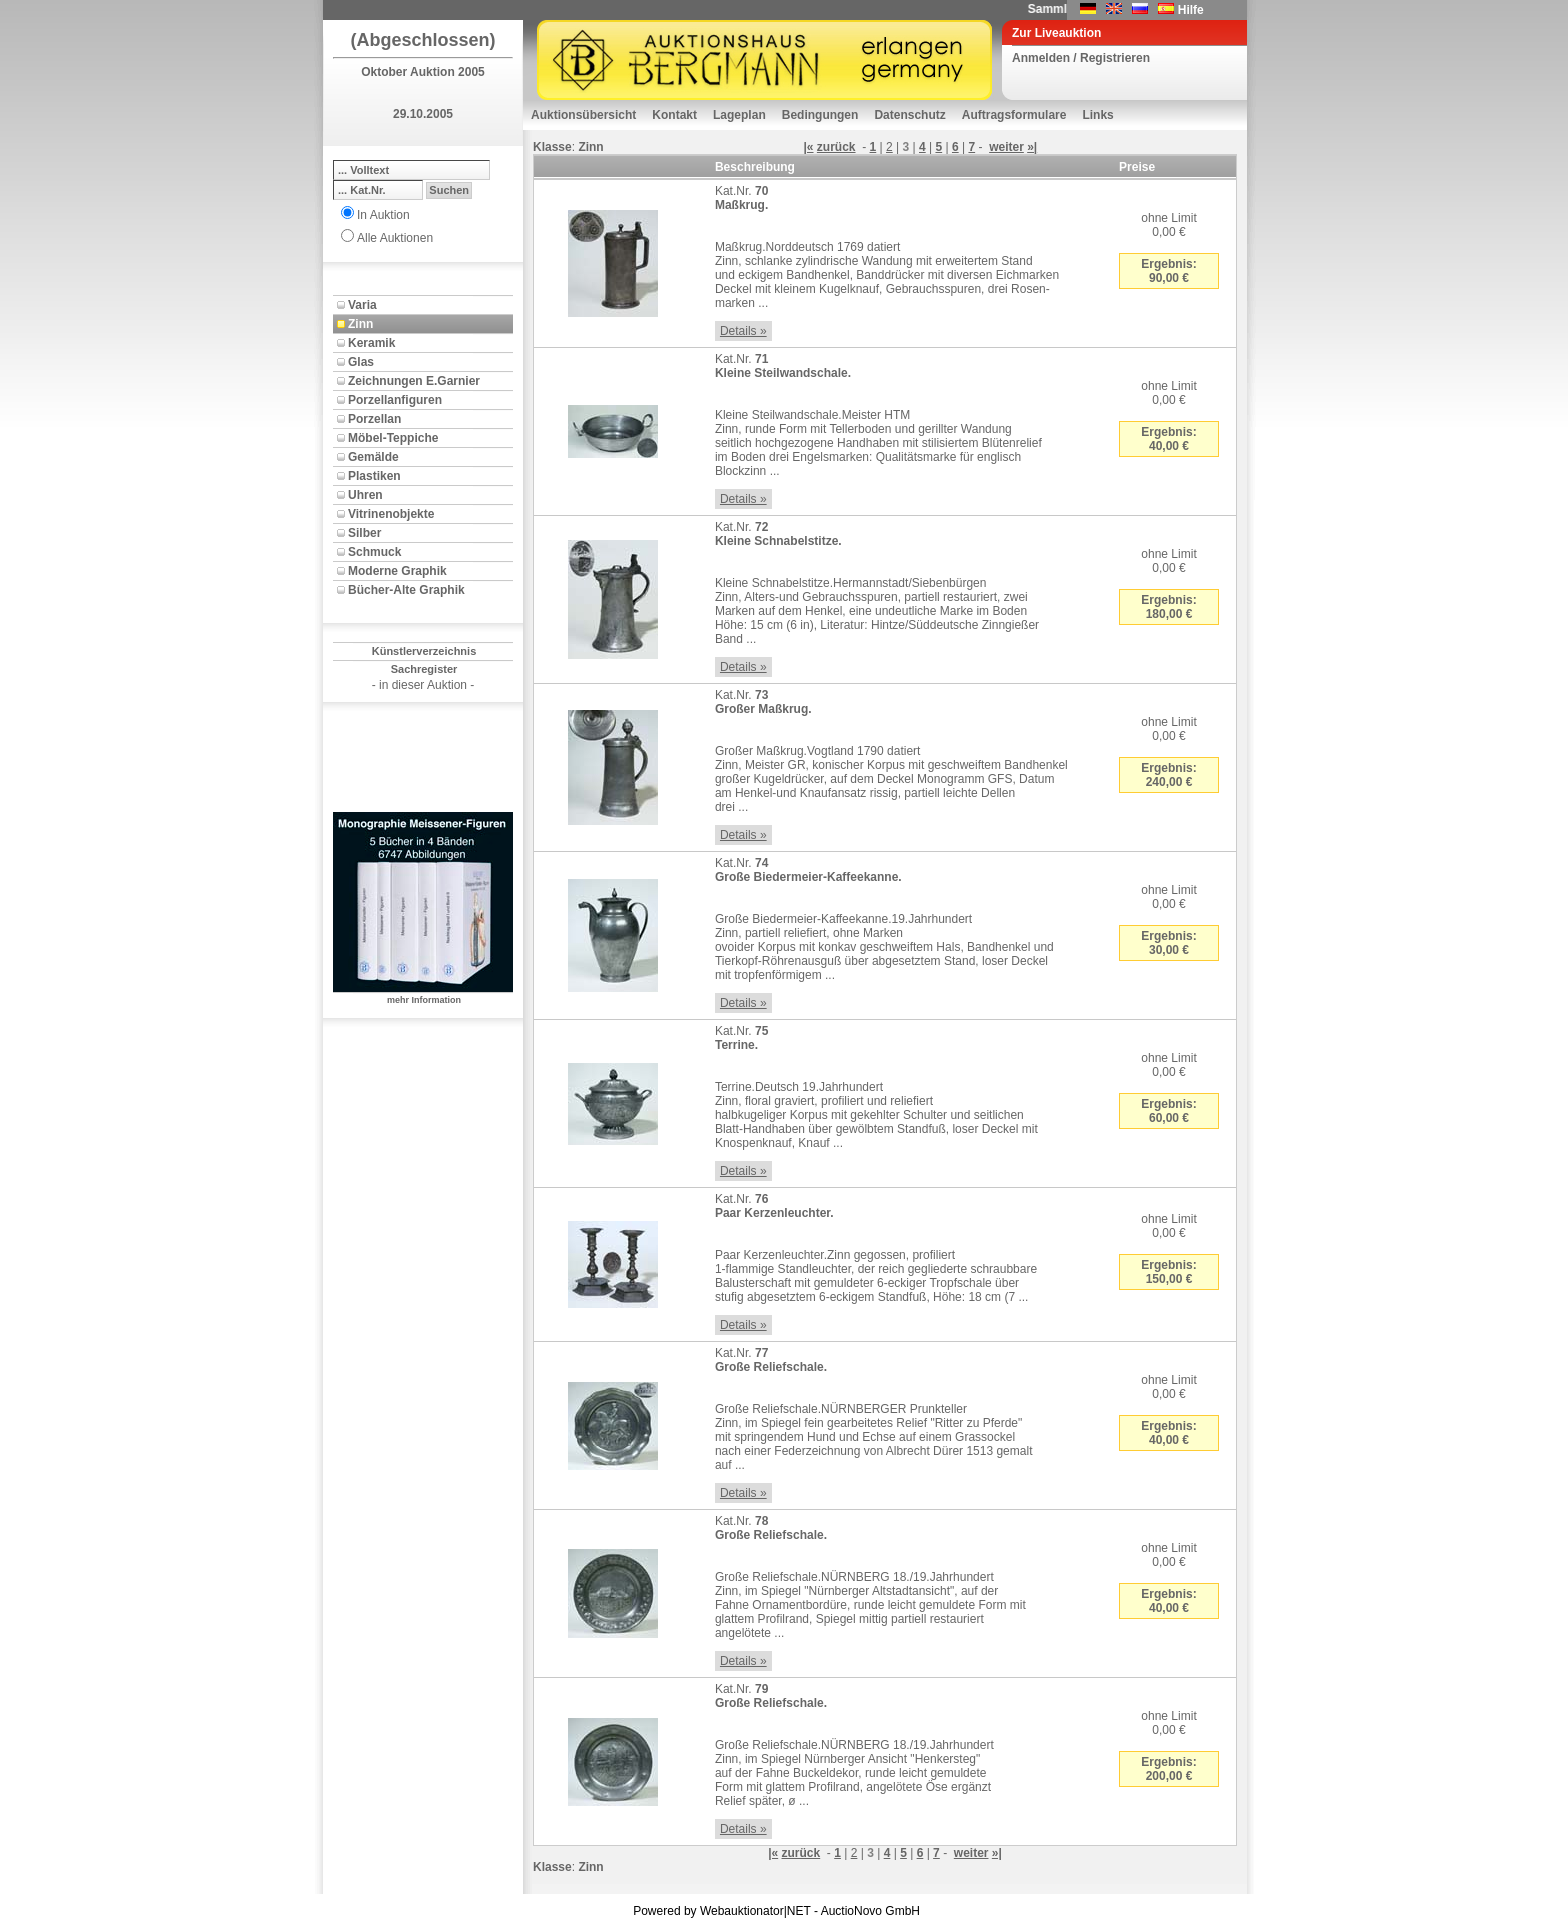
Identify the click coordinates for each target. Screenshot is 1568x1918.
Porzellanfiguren (395, 400)
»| (1032, 147)
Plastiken (374, 476)
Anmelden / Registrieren (1081, 58)
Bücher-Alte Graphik (406, 590)
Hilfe (1191, 10)
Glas (361, 362)
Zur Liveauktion (1056, 33)
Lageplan (739, 115)
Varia (362, 305)
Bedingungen (820, 115)
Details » (743, 331)
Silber (364, 533)
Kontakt (674, 115)
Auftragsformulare (1014, 115)
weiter (1006, 147)
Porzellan (374, 419)
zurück (836, 147)
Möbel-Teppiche (393, 438)
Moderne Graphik (397, 571)
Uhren (365, 495)
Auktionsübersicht (583, 115)
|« (808, 147)
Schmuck (374, 552)
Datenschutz (909, 115)
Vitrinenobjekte (391, 514)
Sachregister (424, 669)
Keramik (371, 343)
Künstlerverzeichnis (424, 651)
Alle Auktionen (395, 238)
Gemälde (373, 457)
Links (1097, 115)
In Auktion (383, 215)
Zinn (360, 324)
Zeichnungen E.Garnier (414, 381)
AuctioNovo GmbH (870, 1911)
